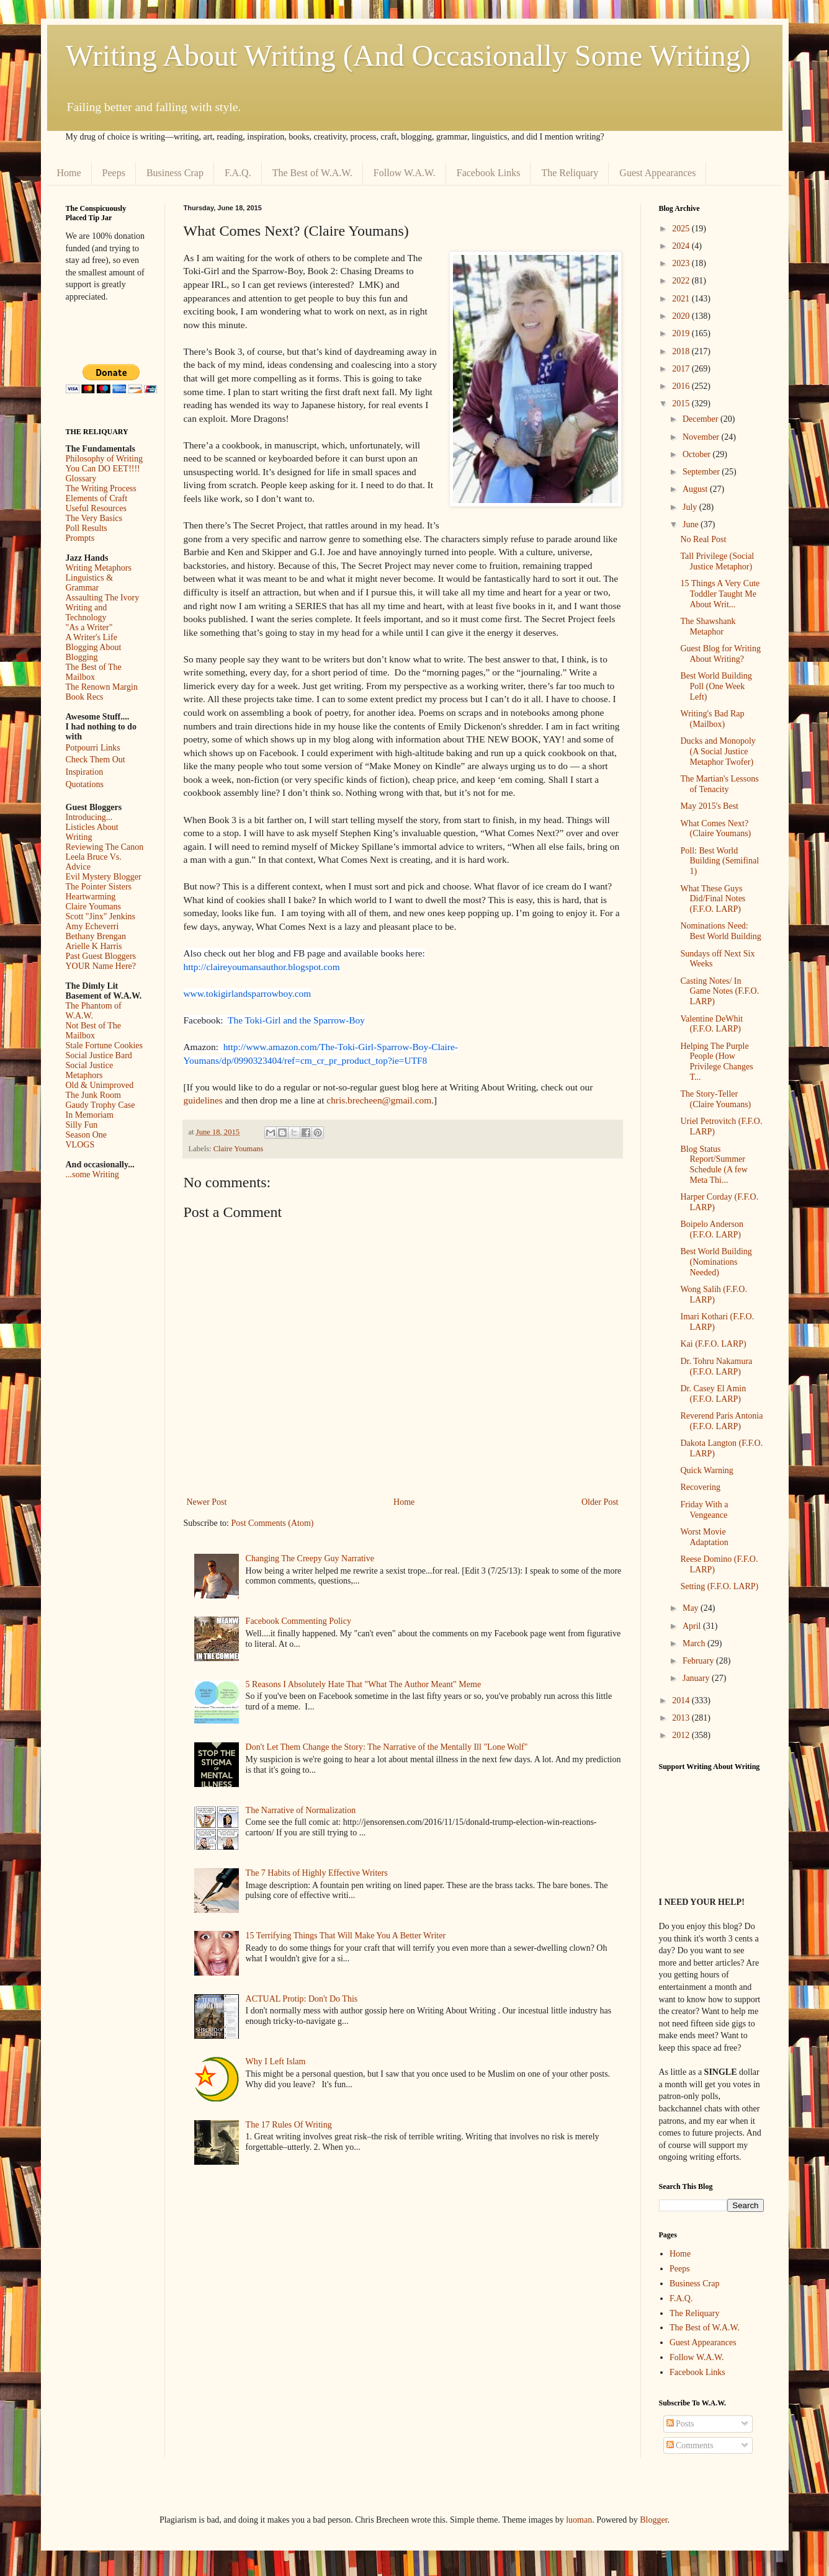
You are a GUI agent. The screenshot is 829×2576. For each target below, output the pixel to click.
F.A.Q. (238, 172)
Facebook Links (489, 172)
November (702, 437)
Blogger (653, 2520)
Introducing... (89, 817)
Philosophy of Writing (104, 458)
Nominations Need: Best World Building (720, 931)
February (699, 1660)
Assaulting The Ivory (103, 597)
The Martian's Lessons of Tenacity (719, 784)
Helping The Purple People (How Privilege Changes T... (716, 1061)
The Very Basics (94, 518)
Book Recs (85, 697)
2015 (682, 403)
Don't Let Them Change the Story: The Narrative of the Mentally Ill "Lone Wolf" (387, 1747)
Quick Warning (706, 1470)
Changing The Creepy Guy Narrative (310, 1558)
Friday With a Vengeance (704, 1510)
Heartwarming (91, 896)
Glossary (81, 478)
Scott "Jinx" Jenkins (101, 916)
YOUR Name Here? (101, 966)
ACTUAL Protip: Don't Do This (302, 1998)
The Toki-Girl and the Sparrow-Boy (296, 1020)
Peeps (113, 172)
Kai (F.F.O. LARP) (713, 1343)
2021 (682, 298)
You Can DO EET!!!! (103, 468)
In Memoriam (90, 1115)
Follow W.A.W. (405, 172)
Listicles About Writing (92, 832)
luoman (579, 2520)
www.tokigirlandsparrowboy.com (247, 993)
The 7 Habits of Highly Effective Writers (317, 1873)
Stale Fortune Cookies (104, 1045)
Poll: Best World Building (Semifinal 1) (719, 861)
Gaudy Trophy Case (100, 1105)
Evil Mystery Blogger (103, 876)
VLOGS (80, 1144)
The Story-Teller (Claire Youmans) (715, 1099)
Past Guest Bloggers (101, 956)
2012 (682, 1735)
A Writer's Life (91, 637)
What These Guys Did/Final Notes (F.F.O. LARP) (712, 899)
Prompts (80, 538)
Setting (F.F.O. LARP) (719, 1586)
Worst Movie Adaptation (704, 1537)
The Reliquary (569, 172)
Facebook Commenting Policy (298, 1621)
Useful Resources (96, 508)
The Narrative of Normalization (301, 1810)
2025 (682, 228)
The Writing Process (101, 488)
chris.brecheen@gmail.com (378, 1100)
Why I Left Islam (276, 2061)
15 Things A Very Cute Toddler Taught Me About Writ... (720, 594)
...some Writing (92, 1174)
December (701, 419)
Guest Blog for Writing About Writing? (720, 654)
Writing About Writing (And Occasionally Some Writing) (408, 55)
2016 (682, 386)
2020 (682, 316)
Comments (690, 2445)
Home (69, 172)
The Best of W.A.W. (312, 172)
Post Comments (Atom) (272, 1523)
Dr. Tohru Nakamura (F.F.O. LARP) (716, 1366)
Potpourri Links (93, 747)
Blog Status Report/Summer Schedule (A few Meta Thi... (713, 1164)
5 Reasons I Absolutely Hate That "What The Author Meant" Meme (364, 1684)
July (691, 507)
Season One (86, 1134)
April (693, 1626)
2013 (682, 1718)
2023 (682, 263)
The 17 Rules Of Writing (289, 2124)
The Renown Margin (102, 687)
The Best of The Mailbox (94, 672)
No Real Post (703, 539)
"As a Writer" (89, 627)
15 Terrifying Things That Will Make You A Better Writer (346, 1935)
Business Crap (175, 172)
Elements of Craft (97, 498)
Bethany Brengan (96, 936)
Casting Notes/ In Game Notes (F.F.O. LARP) (719, 991)
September (702, 471)
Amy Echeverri (92, 926)
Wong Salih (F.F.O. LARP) (713, 1294)
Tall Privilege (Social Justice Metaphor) (717, 561)
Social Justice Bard (99, 1055)
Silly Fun (82, 1125)
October (698, 454)
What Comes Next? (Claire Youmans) (715, 829)
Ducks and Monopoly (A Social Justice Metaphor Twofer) (717, 751)
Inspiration (85, 772)
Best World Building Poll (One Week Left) (715, 686)
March (695, 1643)
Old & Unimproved (100, 1085)
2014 (682, 1700)
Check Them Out (95, 759)
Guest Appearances (657, 172)
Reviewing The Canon (105, 847)
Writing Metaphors (99, 568)
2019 (682, 333)
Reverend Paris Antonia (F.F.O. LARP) (721, 1421)
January (697, 1678)
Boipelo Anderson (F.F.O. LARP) (711, 1229)
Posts (680, 2423)
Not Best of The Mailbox (94, 1030)
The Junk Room (93, 1095)
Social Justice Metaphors (90, 1070)
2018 (682, 351)
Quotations (85, 784)
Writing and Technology (86, 612)
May (692, 1608)
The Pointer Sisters (99, 886)
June (692, 524)
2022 (682, 280)
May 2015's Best (709, 806)
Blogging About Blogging (94, 652)
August (696, 489)
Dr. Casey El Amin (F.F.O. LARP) (713, 1394)
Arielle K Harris (94, 946)
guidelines (204, 1100)
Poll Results (86, 528)
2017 (682, 368)
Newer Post (207, 1502)
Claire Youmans (238, 1148)
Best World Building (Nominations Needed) (715, 1262)
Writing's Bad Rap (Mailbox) (712, 719)
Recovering (700, 1487)
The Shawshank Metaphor (707, 626)
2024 (682, 246)
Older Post (600, 1502)
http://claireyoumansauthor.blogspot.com (262, 966)
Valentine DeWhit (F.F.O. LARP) (711, 1024)
